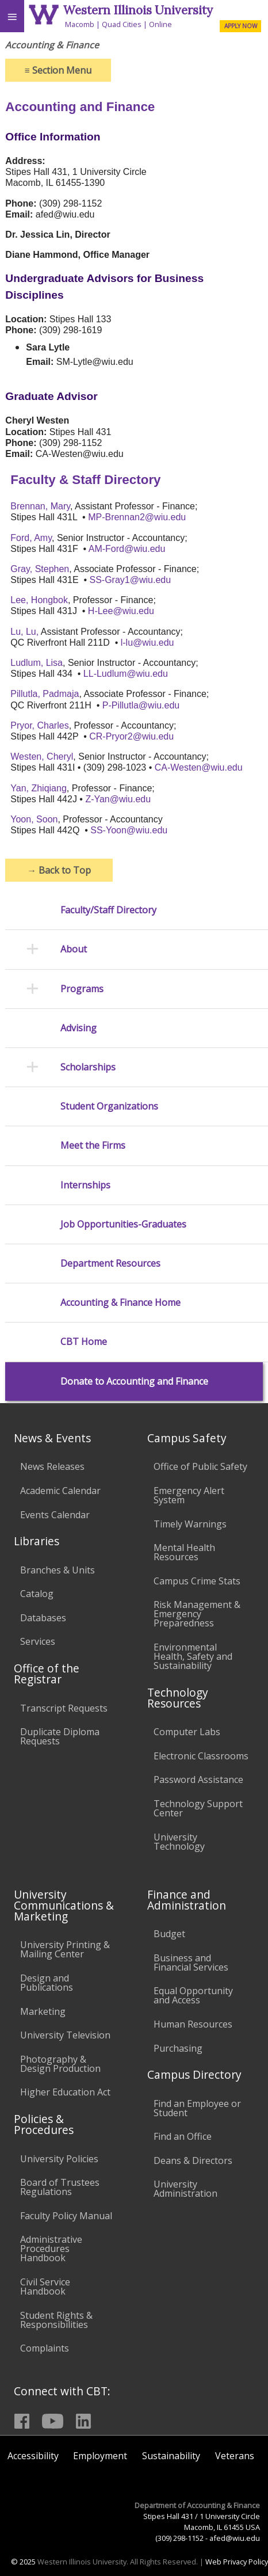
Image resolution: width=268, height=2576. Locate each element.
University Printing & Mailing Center (65, 1949)
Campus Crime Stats (197, 1581)
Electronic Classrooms (201, 1756)
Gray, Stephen (39, 569)
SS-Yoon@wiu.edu (128, 830)
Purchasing (178, 2048)
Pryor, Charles (39, 725)
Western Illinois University (138, 10)
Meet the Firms (92, 1145)
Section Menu (58, 70)
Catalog (36, 1593)
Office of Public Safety (200, 1466)
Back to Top (59, 870)
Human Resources (193, 2024)
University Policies (59, 2158)
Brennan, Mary (40, 506)
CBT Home (83, 1341)
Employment (100, 2455)
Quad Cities (121, 24)
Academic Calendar (60, 1490)
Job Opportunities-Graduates (123, 1224)
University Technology (179, 1842)
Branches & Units (57, 1570)
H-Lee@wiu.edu (121, 611)
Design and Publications (46, 1983)
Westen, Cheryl (41, 756)
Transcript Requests (64, 1708)
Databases (43, 1617)
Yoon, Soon (34, 819)
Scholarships (88, 1067)
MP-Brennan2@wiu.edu (137, 517)
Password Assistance (198, 1779)
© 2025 (23, 2561)
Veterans (234, 2455)
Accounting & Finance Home (120, 1302)
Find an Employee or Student (197, 2108)
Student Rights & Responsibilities (56, 2320)
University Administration (185, 2189)
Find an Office (183, 2136)
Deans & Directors (193, 2160)
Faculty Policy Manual (66, 2215)
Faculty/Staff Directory (108, 910)
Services (37, 1641)
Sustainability (171, 2455)
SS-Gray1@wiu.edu (130, 580)
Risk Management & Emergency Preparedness (197, 1613)
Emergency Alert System (189, 1495)
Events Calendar (55, 1514)
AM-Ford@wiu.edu (127, 549)
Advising (78, 1028)
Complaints (44, 2348)
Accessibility (33, 2455)
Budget (169, 1933)
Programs (82, 989)
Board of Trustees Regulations (59, 2187)
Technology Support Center (198, 1808)
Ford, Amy (31, 538)
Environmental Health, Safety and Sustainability (193, 1656)
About (73, 949)
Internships (85, 1185)
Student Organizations (109, 1106)
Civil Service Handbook (45, 2286)
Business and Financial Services (191, 1962)
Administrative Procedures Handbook (51, 2248)
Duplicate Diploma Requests (59, 1736)
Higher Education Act (65, 2092)
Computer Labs (187, 1731)
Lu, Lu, (24, 632)
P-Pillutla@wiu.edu (141, 705)
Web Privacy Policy (236, 2561)
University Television (65, 2035)
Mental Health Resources (184, 1552)
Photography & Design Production (60, 2064)
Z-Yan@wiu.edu (118, 799)
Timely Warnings (190, 1524)
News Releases (52, 1466)
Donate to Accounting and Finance (134, 1381)
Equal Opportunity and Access (193, 1995)
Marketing (43, 2011)
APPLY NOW (240, 26)
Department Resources (110, 1263)
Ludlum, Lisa (36, 663)
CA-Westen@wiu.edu (199, 767)
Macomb (79, 24)
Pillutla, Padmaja (44, 694)
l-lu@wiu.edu (147, 642)
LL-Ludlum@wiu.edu (125, 674)
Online (160, 24)
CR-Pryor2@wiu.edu (131, 736)
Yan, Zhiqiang (38, 788)
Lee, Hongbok (39, 600)
